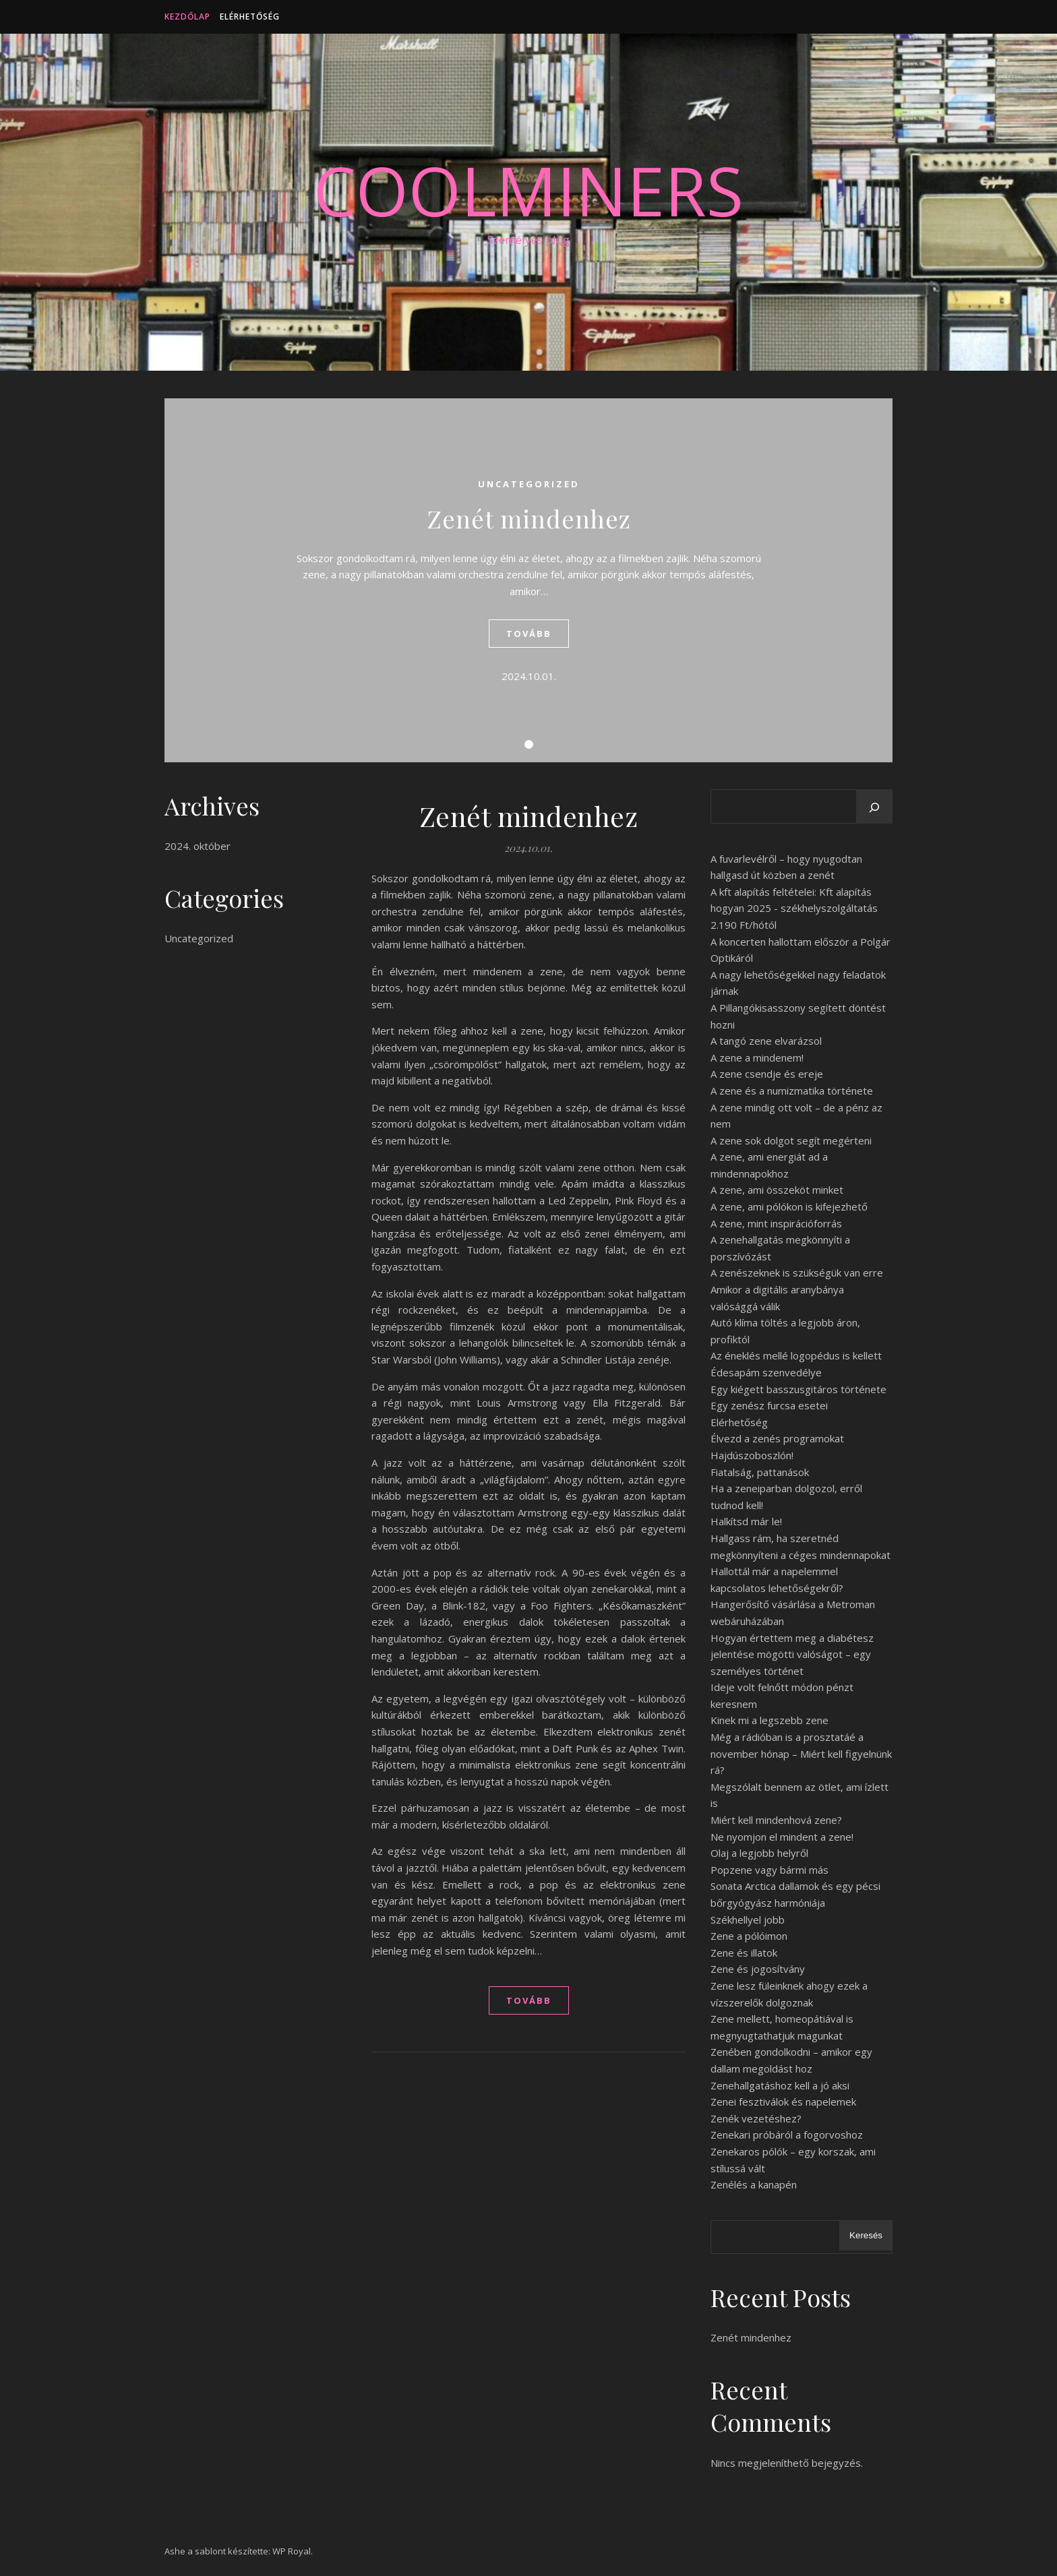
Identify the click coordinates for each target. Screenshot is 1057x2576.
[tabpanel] (528, 580)
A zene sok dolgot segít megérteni (791, 1140)
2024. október (197, 846)
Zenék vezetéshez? (756, 2118)
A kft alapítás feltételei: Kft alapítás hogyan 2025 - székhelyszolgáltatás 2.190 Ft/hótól (794, 908)
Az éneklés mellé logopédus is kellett (796, 1355)
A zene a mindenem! (757, 1057)
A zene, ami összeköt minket (777, 1189)
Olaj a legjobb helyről (759, 1853)
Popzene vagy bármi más (769, 1869)
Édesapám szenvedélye (766, 1372)
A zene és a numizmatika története (792, 1090)
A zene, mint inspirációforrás (776, 1223)
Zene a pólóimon (749, 1935)
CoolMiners (528, 190)
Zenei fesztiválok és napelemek (783, 2101)
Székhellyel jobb (748, 1919)
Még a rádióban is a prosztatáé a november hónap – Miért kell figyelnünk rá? (801, 1753)
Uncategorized (529, 484)
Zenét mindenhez (529, 518)
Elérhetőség (250, 16)
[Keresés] (874, 807)
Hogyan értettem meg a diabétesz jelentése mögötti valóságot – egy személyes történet (792, 1654)
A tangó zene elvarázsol (766, 1040)
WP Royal (291, 2551)
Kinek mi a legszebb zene (769, 1720)
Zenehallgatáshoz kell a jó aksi (780, 2085)
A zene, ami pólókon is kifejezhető (789, 1206)
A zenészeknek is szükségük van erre (797, 1272)
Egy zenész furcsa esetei (769, 1405)
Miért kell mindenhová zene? (776, 1820)
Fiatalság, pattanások (760, 1472)
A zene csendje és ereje (767, 1073)
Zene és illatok (744, 1952)
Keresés (865, 2235)
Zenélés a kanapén (754, 2184)
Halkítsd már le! (746, 1521)
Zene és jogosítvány (758, 1968)
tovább (528, 633)
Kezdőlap (187, 16)
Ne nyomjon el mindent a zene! (782, 1836)
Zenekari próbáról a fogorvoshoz (787, 2134)
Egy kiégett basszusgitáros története (798, 1389)
